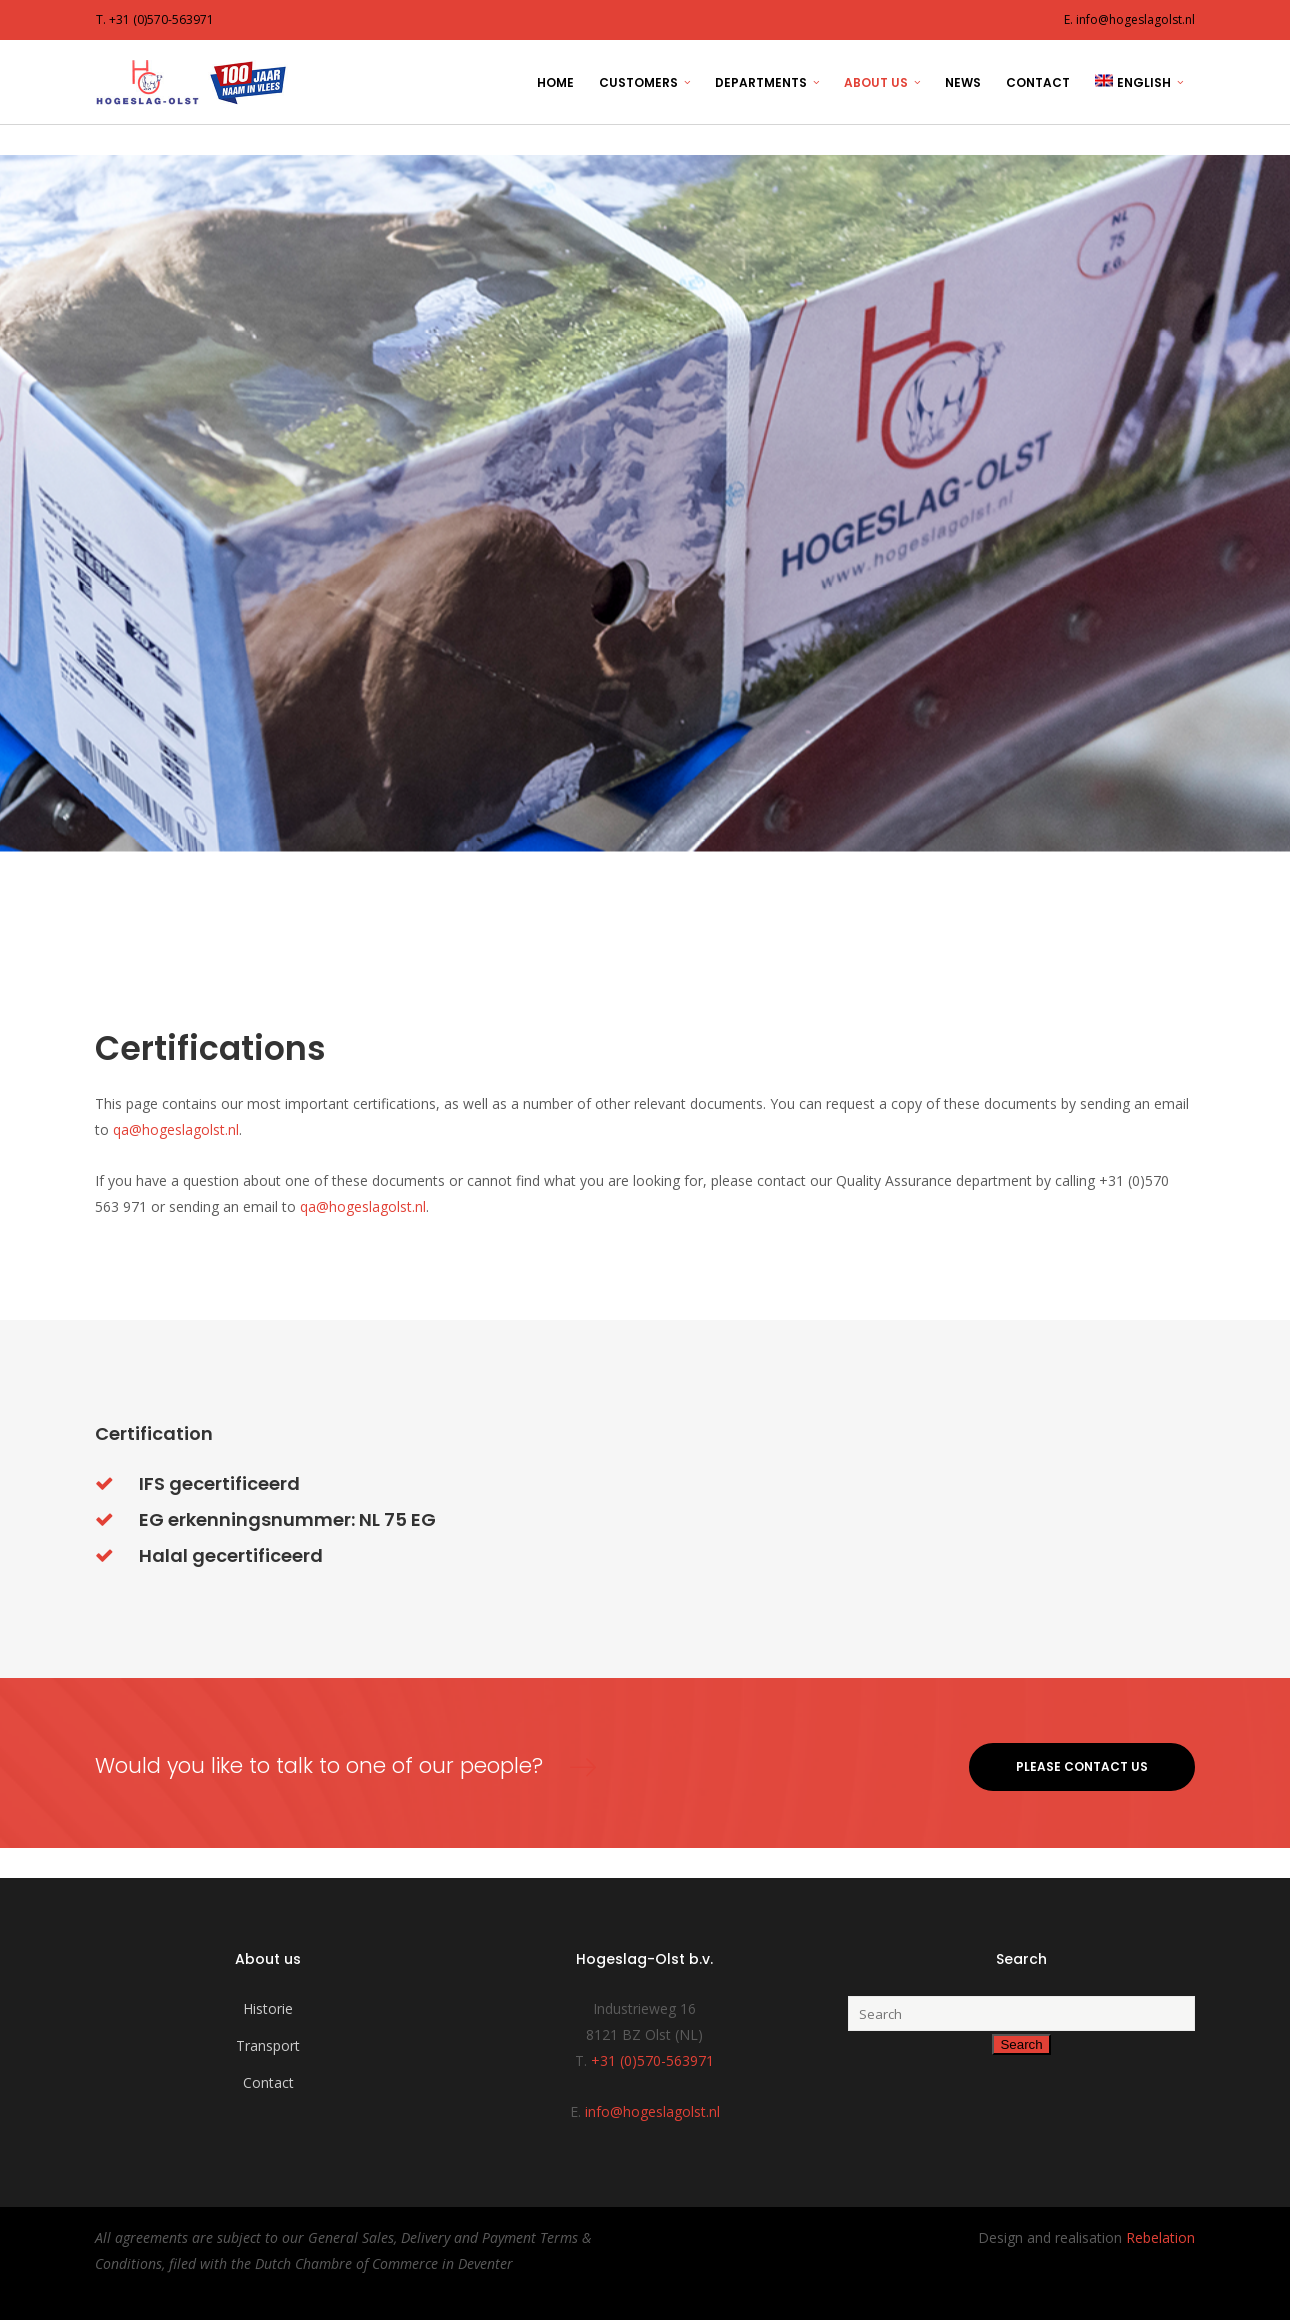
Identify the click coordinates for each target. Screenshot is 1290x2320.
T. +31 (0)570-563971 (155, 19)
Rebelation (1160, 2237)
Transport (268, 2045)
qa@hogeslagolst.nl (176, 1129)
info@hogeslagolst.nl (652, 2111)
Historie (268, 2008)
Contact (268, 2082)
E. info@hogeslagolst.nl (1129, 19)
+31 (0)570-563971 (652, 2060)
